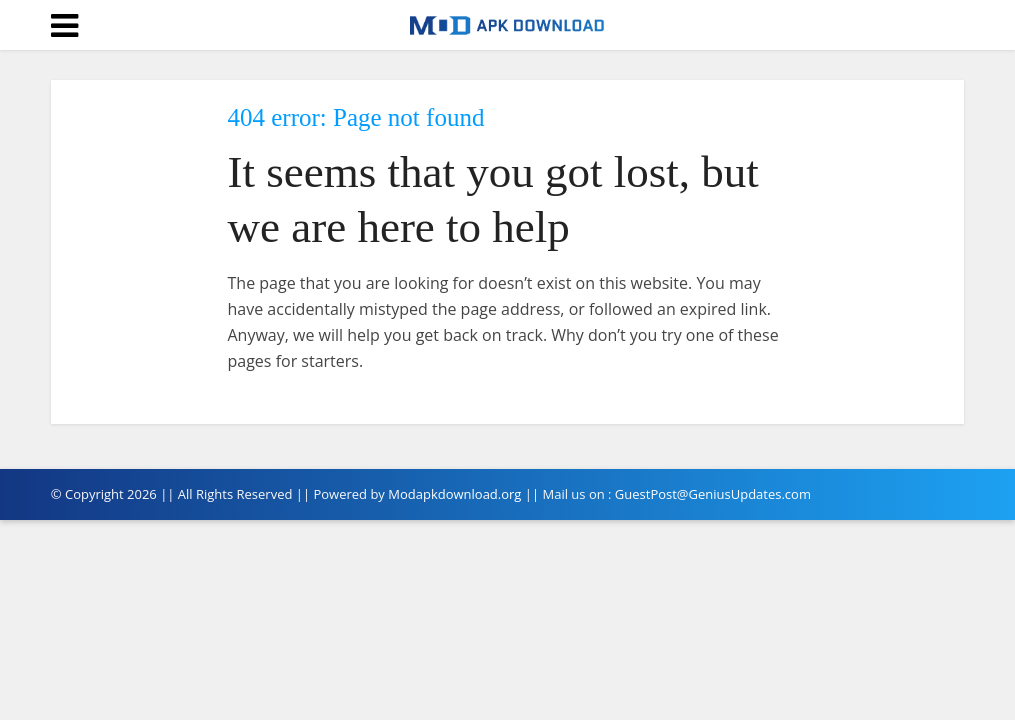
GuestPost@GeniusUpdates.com (713, 494)
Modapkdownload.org (454, 494)
